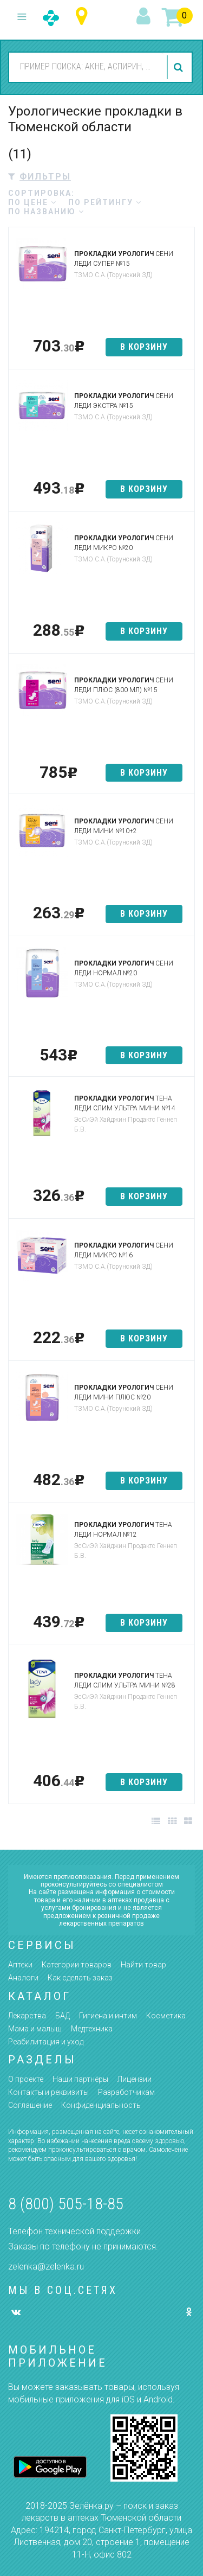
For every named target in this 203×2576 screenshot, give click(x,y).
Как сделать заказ (80, 1977)
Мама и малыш (35, 2028)
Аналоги (23, 1977)
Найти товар (143, 1964)
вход (145, 16)
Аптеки (20, 1964)
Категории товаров (77, 1964)
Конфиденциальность (101, 2105)
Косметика (166, 2015)
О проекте (25, 2079)
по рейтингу (105, 202)
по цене (32, 202)
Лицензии (134, 2079)
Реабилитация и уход (45, 2041)
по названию (46, 211)
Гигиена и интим (108, 2015)
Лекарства (27, 2015)
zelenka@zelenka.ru (46, 2266)
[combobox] (86, 67)
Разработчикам (126, 2092)
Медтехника (92, 2028)
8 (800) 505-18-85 (65, 2203)
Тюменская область (84, 17)
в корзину (144, 347)
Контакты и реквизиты (48, 2092)
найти (180, 67)
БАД (62, 2015)
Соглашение (30, 2105)
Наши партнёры (80, 2079)
